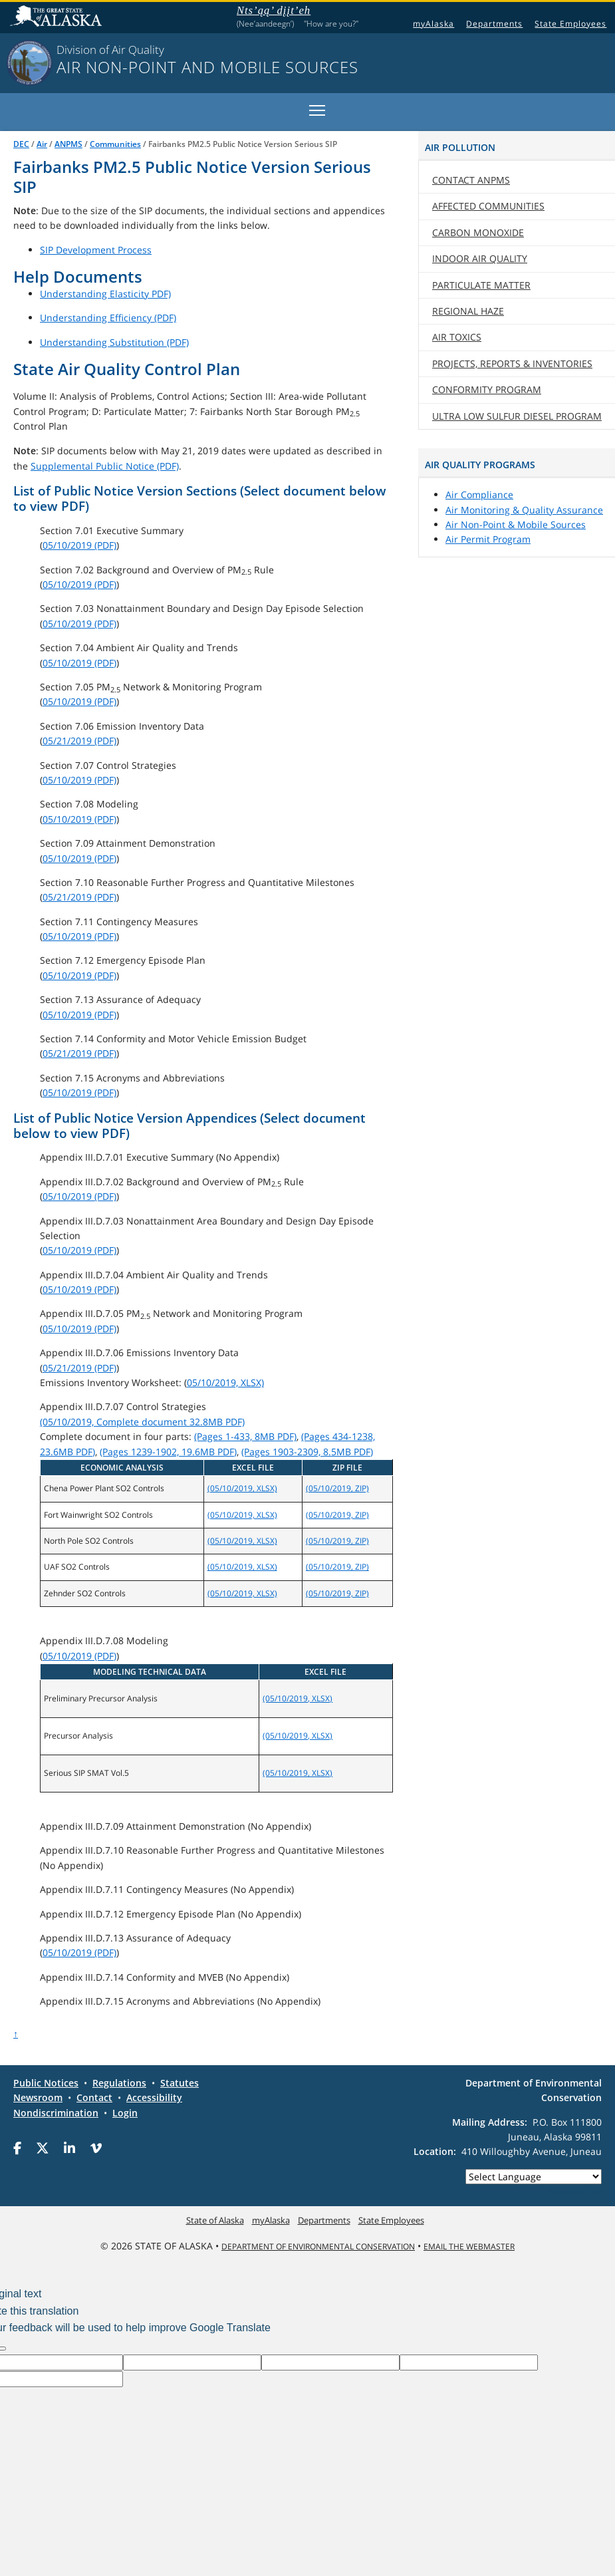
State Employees (570, 23)
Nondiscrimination (55, 2112)
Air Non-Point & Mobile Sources (515, 524)
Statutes (179, 2082)
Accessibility (154, 2097)
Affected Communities (488, 206)
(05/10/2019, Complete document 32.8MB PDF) (142, 1421)
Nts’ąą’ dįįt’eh (274, 12)
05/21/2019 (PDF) (79, 740)
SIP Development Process (96, 249)
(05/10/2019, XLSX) (242, 1488)
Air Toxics (456, 337)
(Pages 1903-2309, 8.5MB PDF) (307, 1451)
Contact (471, 180)
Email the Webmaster (469, 2246)
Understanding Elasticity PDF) (105, 293)
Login (125, 2112)
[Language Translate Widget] (533, 2176)
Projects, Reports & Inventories (512, 363)
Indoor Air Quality (479, 258)
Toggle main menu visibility (318, 107)
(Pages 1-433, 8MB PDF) (245, 1436)
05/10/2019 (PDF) (79, 545)
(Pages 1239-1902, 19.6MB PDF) (168, 1451)
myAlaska (433, 23)
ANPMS (68, 144)
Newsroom (37, 2097)
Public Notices (45, 2082)
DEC (21, 144)
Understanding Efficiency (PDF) (108, 317)
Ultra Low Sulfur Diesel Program (517, 416)
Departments (494, 23)
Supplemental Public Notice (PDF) (105, 466)
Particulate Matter (481, 285)
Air (42, 144)
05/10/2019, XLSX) (225, 1382)
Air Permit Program (488, 539)
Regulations (119, 2082)
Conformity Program (486, 389)
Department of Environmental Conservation (318, 2246)
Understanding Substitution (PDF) (114, 342)
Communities (115, 144)
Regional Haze (468, 311)
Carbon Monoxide (478, 232)
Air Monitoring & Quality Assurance (524, 509)
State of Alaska (58, 17)
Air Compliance (479, 494)
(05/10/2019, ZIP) (337, 1488)
